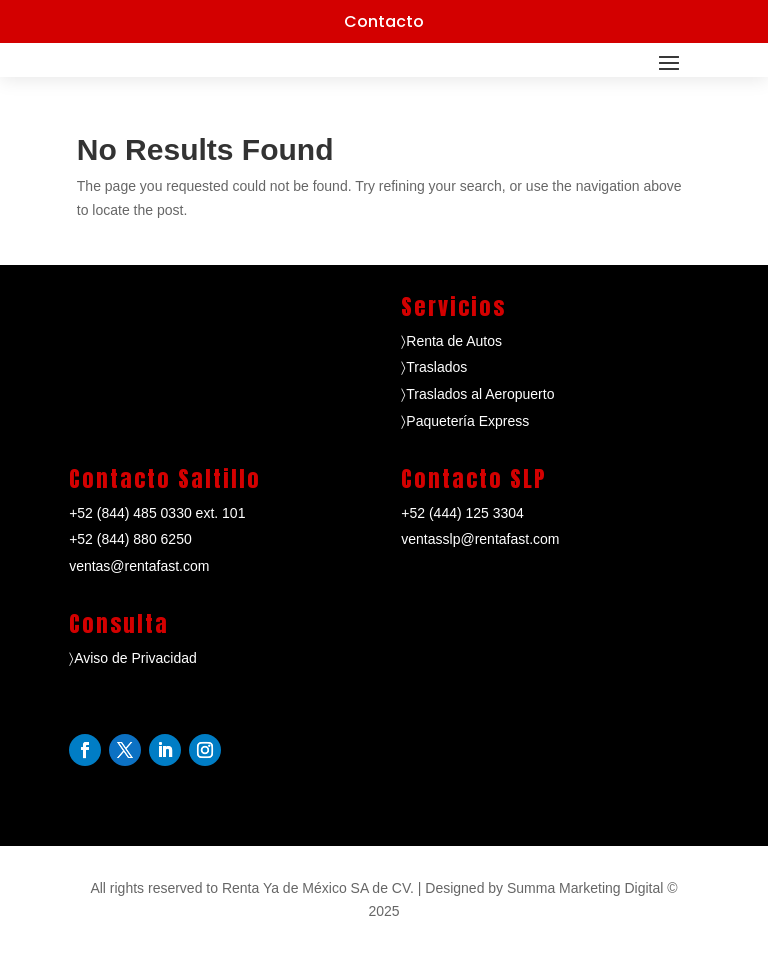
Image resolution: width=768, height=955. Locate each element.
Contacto (384, 21)
